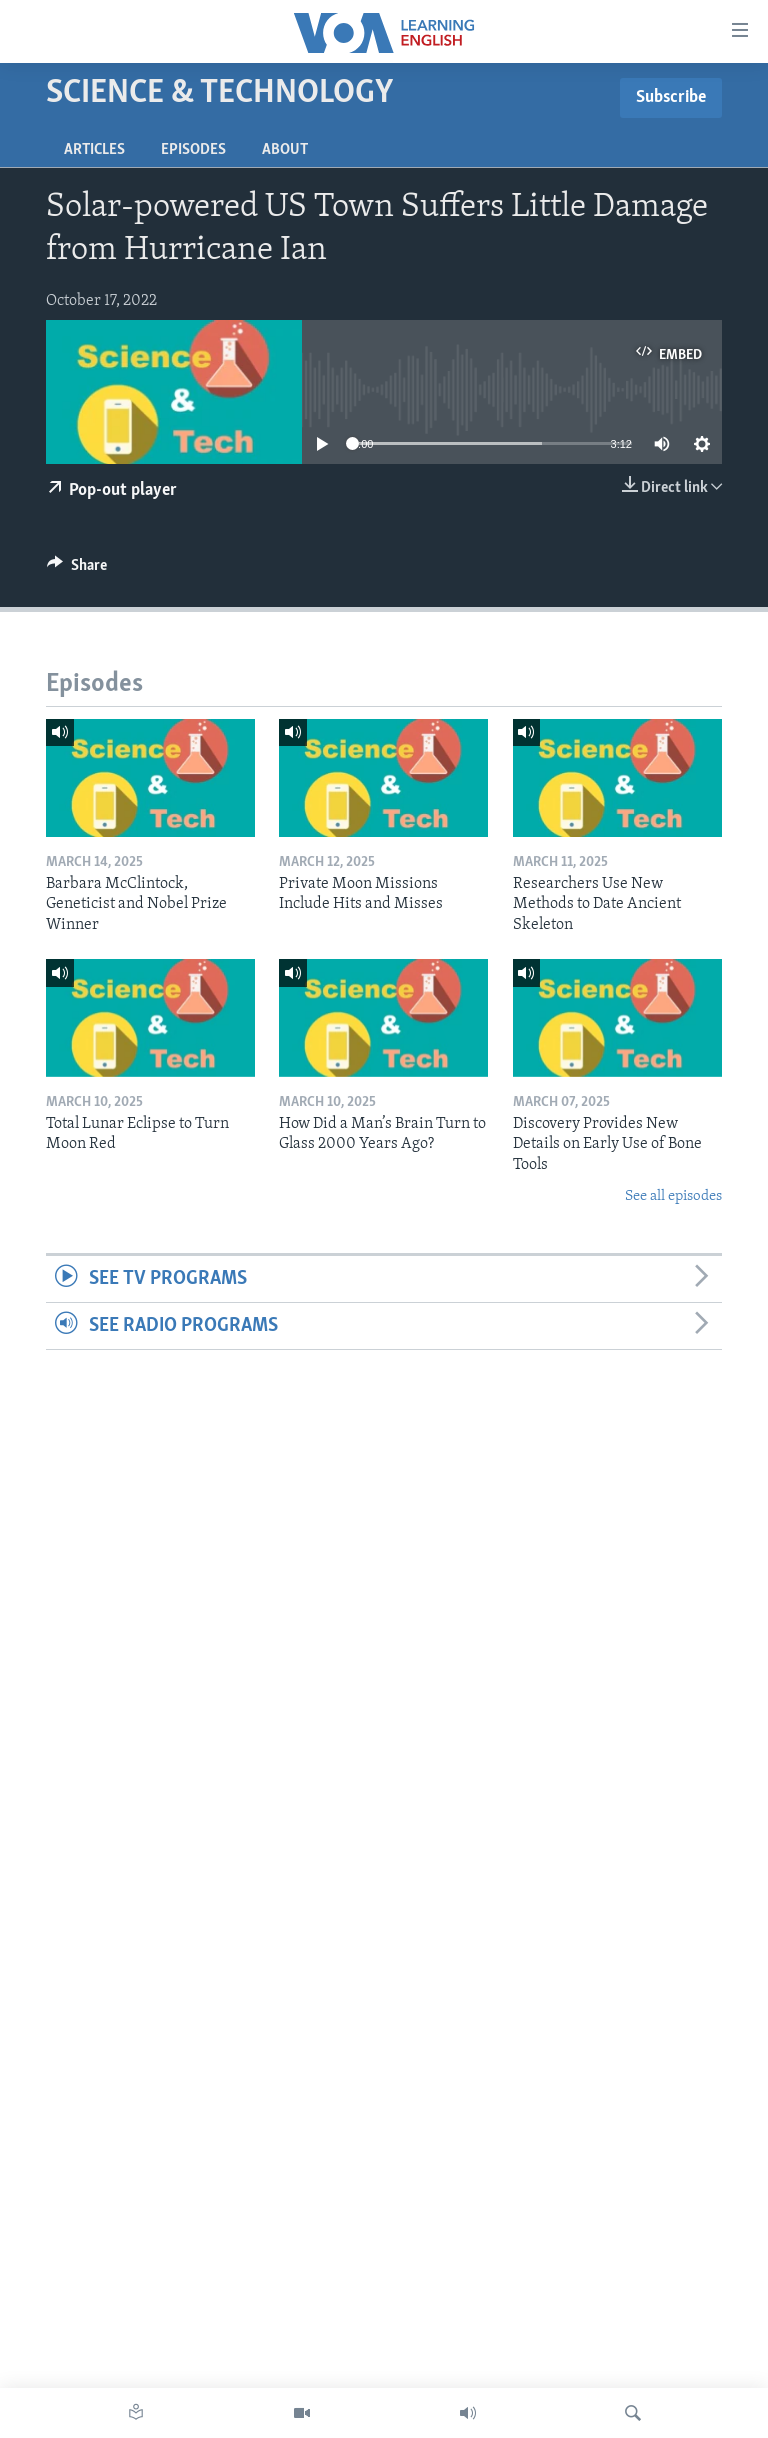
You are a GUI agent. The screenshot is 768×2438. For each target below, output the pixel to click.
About (285, 150)
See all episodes (673, 1196)
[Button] (77, 570)
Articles (94, 150)
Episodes (193, 150)
